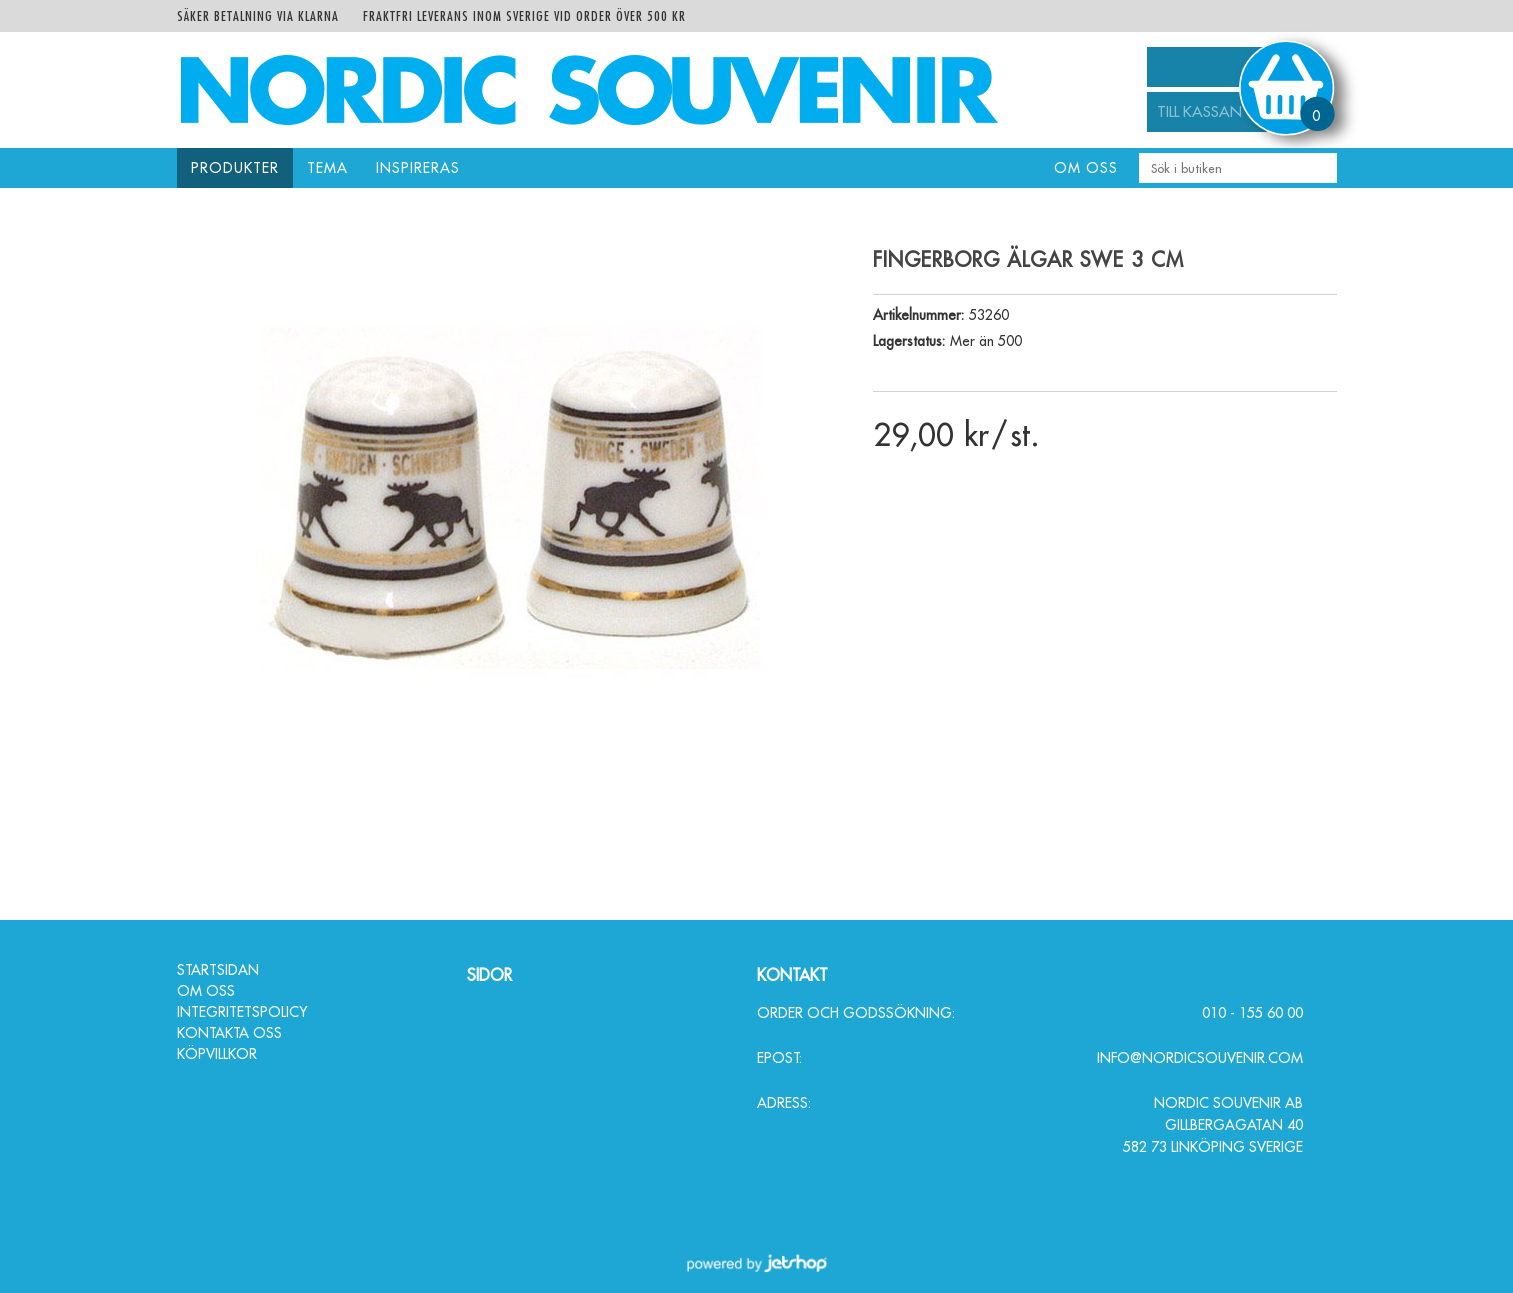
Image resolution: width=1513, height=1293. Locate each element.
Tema (327, 168)
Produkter (235, 168)
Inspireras (418, 168)
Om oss (1086, 168)
